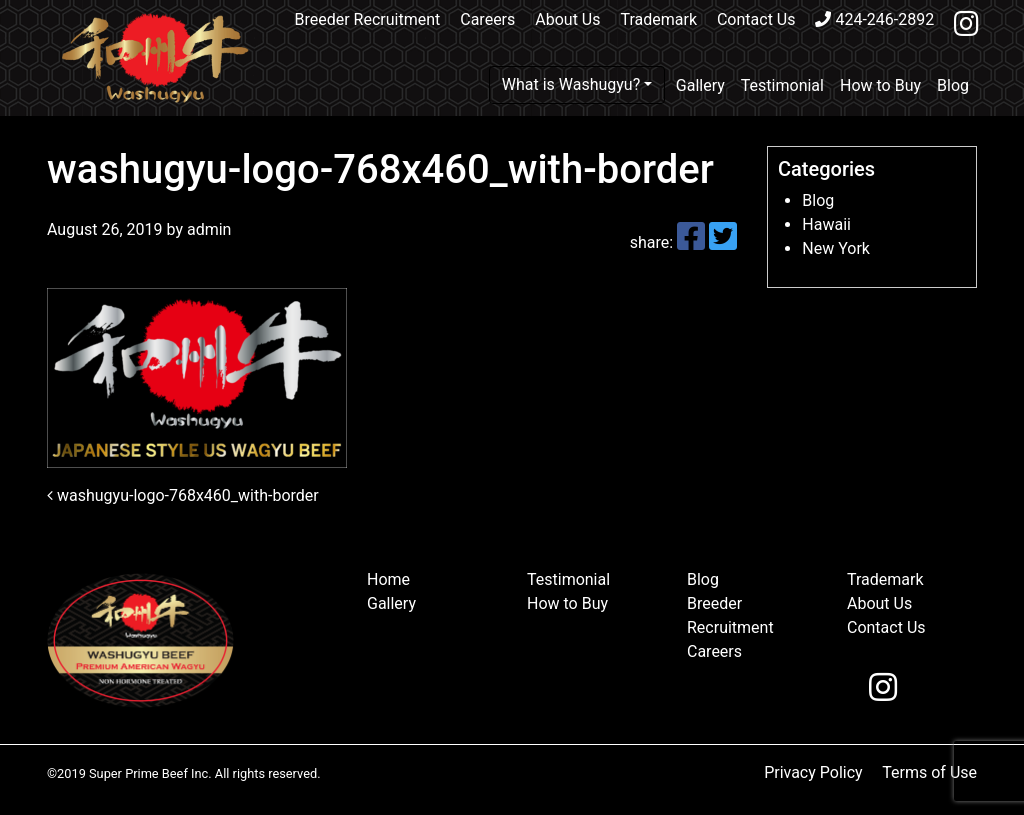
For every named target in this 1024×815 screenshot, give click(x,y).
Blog (953, 85)
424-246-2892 (874, 19)
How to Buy (880, 85)
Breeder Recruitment (368, 19)
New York (836, 248)
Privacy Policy (813, 772)
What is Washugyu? (571, 84)
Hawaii (826, 224)
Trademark (658, 19)
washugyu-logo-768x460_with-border (183, 495)
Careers (487, 19)
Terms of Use (929, 772)
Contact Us (756, 19)
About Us (567, 19)
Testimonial (782, 85)
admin (207, 229)
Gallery (700, 85)
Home (388, 579)
